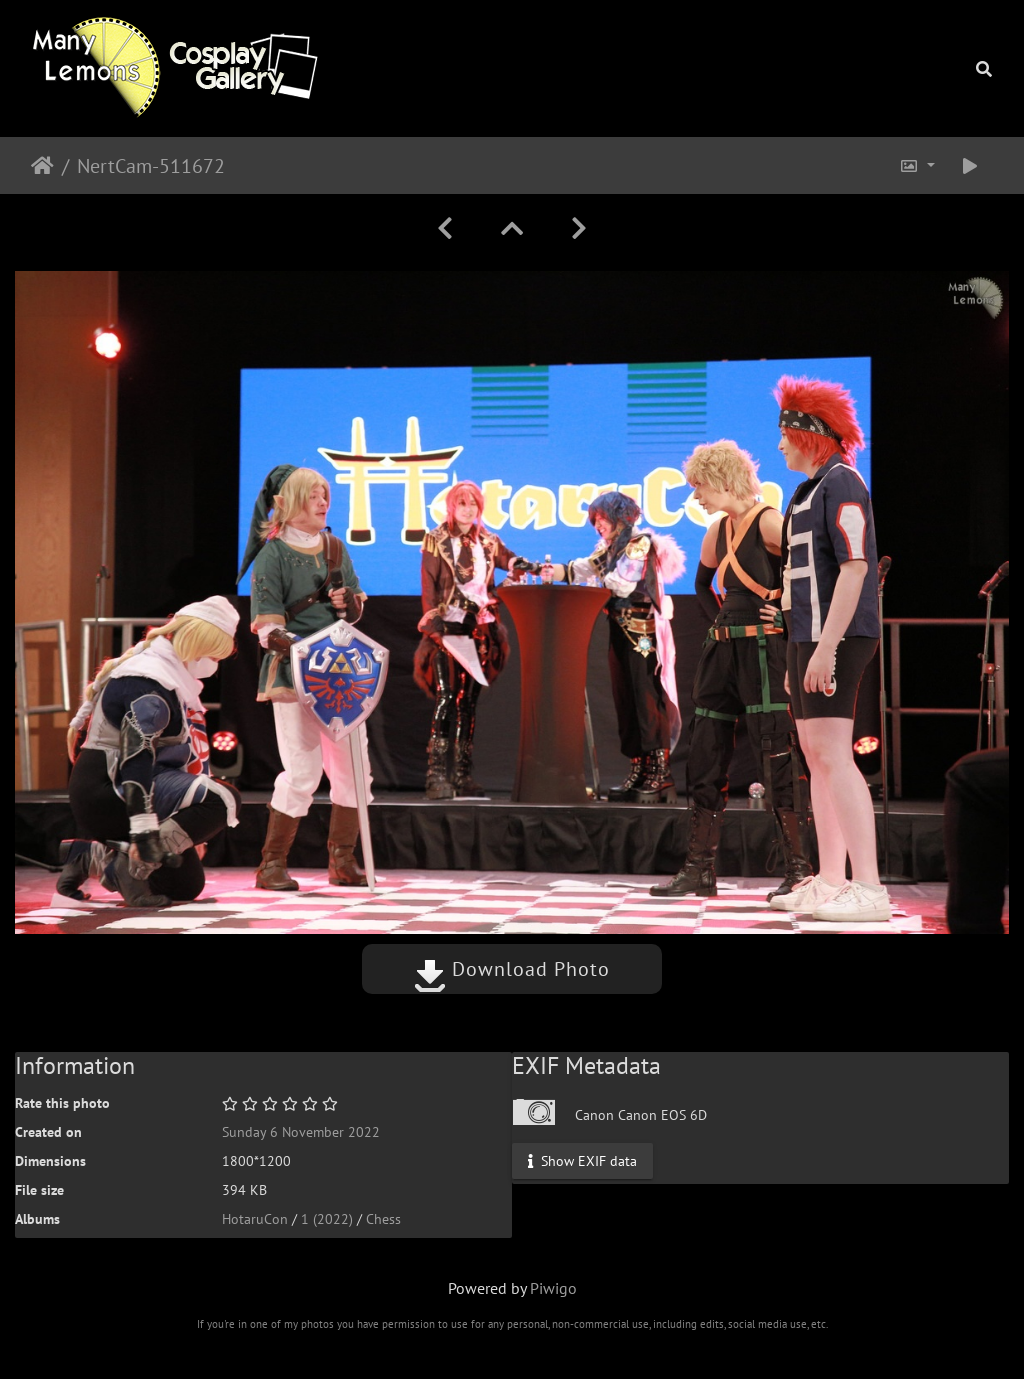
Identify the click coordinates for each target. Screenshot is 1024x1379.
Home (42, 166)
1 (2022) (327, 1219)
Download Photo (512, 969)
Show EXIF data (582, 1160)
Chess (383, 1219)
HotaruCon (255, 1219)
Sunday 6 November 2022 (301, 1132)
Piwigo (553, 1288)
